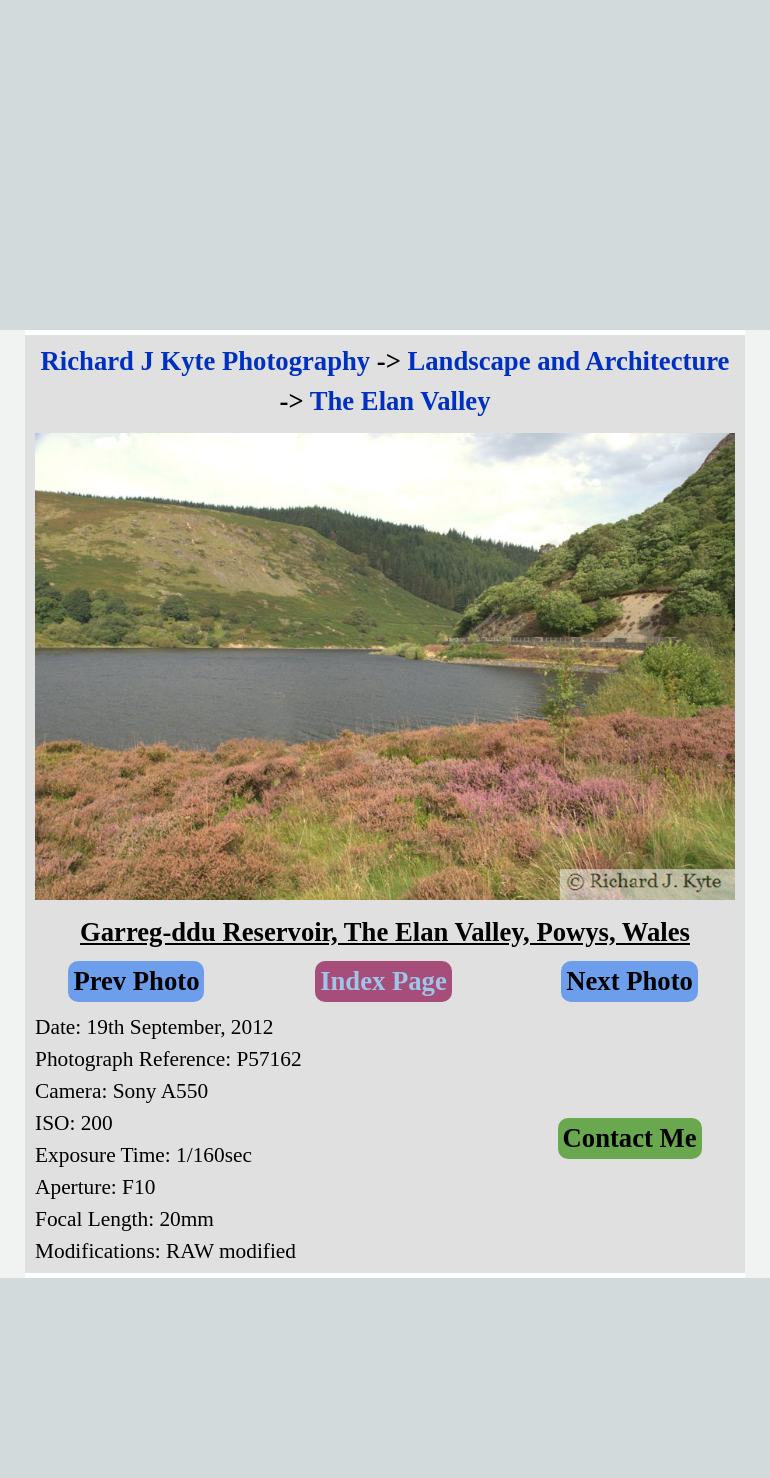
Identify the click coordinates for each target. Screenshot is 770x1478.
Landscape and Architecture (569, 361)
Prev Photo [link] (136, 981)
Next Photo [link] (629, 981)
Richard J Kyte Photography (206, 361)
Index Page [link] (383, 981)
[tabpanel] (385, 381)
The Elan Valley (400, 401)
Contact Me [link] (630, 1138)
